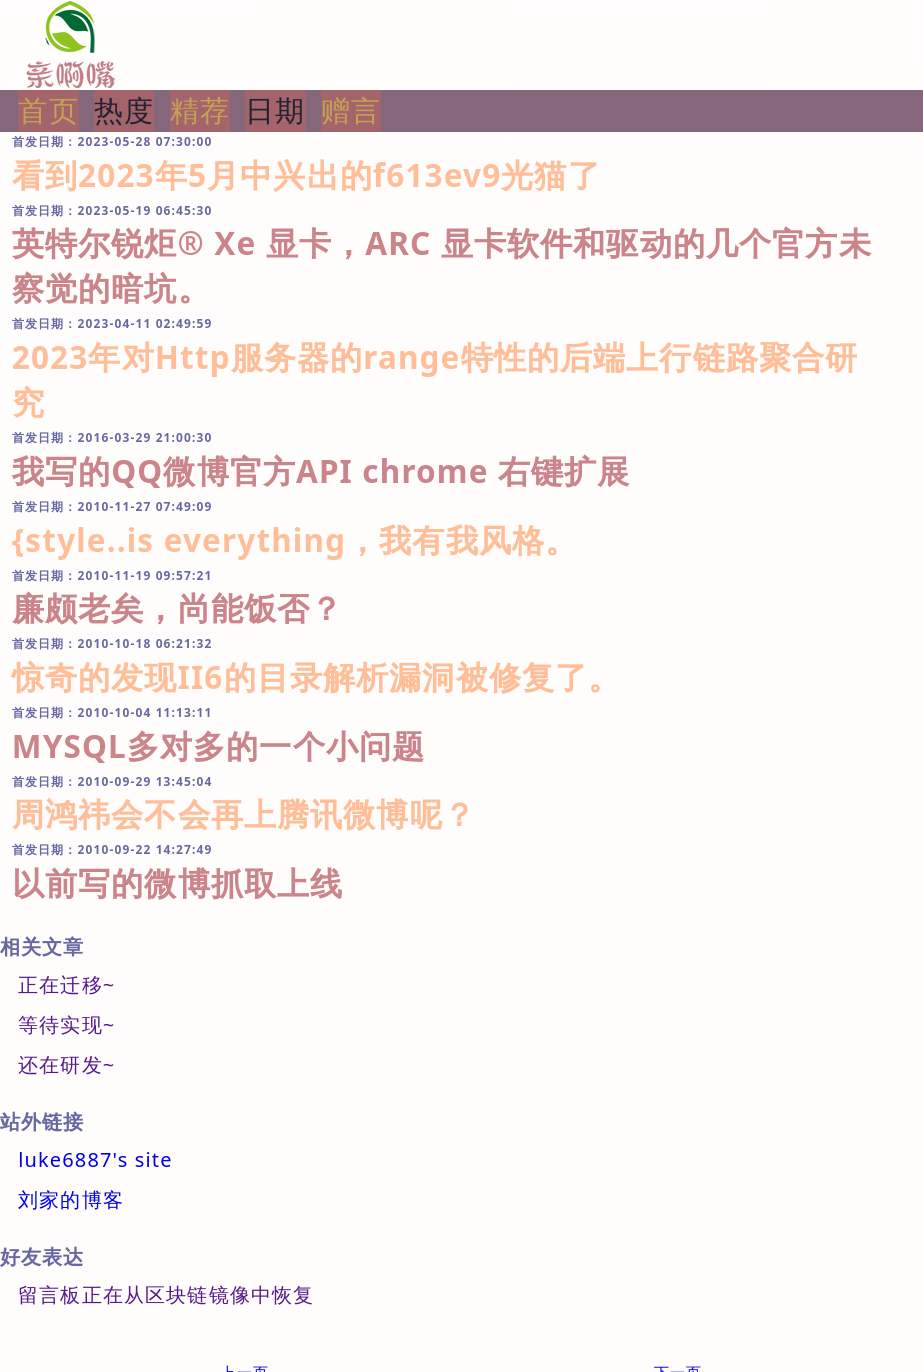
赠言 (351, 110)
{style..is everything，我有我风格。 (295, 539)
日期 (275, 110)
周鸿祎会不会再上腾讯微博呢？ (244, 813)
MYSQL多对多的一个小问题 (218, 745)
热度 (124, 110)
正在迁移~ (66, 984)
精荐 (200, 110)
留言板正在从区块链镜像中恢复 (166, 1294)
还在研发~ (66, 1064)
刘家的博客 (71, 1199)
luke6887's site (95, 1159)
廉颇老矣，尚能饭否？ (178, 607)
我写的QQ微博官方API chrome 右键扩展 (321, 470)
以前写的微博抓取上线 (178, 882)
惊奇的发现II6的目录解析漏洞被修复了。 (317, 676)
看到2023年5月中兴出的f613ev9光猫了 (306, 174)
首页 (48, 110)
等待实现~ (66, 1024)
